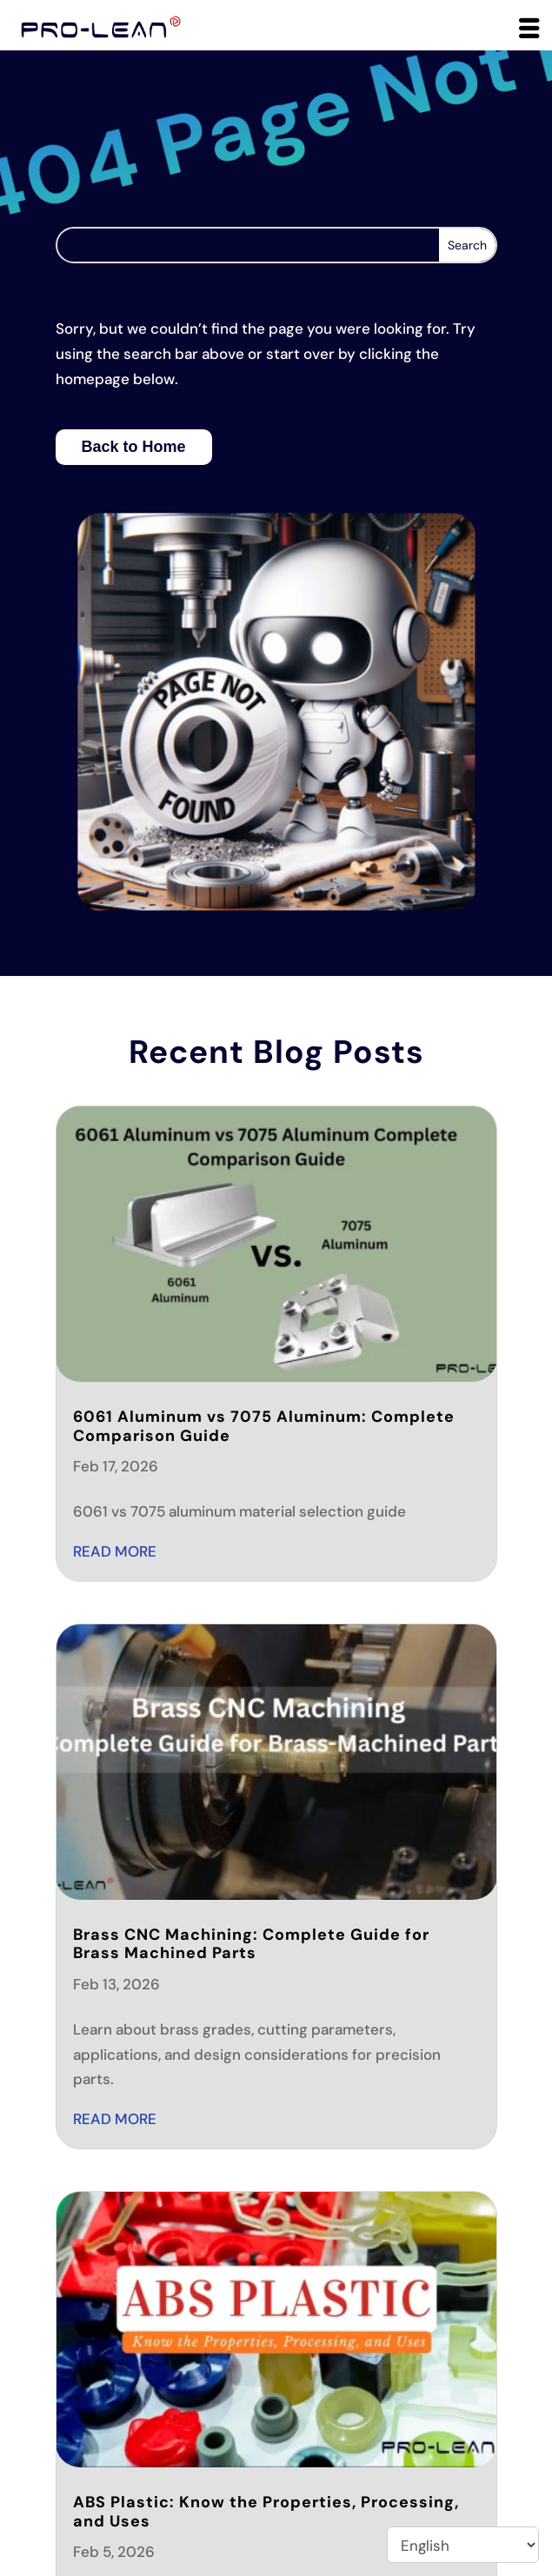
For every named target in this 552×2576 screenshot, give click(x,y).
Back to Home (134, 446)
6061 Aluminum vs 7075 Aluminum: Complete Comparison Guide (264, 1426)
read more (114, 1551)
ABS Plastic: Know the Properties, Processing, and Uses (266, 2512)
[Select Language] (463, 2544)
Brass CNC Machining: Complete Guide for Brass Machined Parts (251, 1944)
